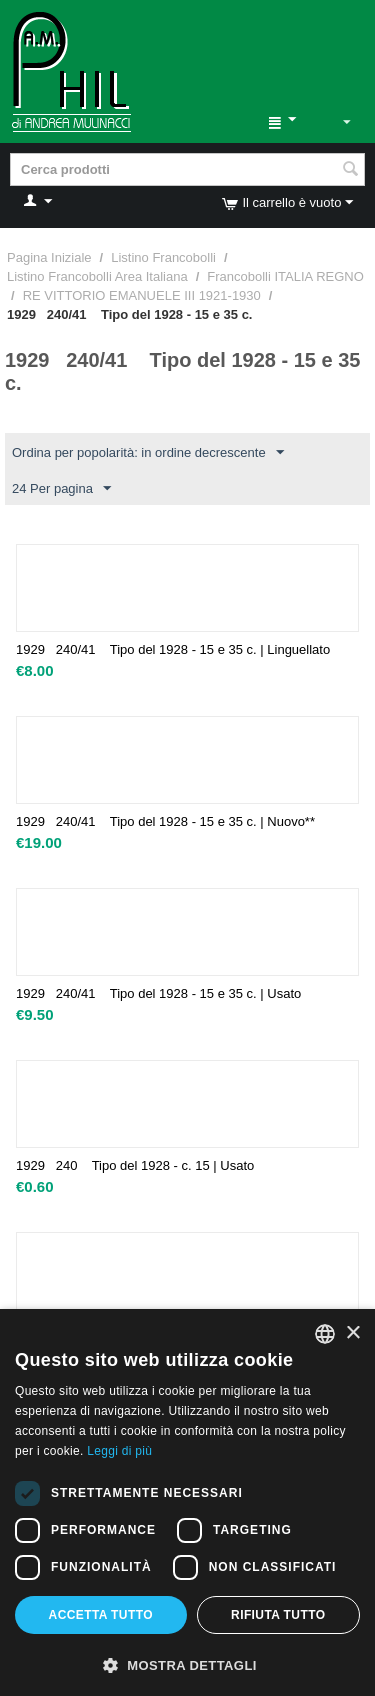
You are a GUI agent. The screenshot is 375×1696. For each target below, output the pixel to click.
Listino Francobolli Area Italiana (97, 276)
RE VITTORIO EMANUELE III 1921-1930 (142, 295)
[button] (187, 1664)
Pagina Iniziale (49, 257)
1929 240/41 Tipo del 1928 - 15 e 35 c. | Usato (158, 993)
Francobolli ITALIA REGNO (285, 276)
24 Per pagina (61, 489)
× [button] (352, 1333)
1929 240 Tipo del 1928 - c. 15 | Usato (135, 1165)
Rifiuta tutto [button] (278, 1615)
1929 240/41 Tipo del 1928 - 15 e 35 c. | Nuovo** (165, 821)
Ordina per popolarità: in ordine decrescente (148, 453)
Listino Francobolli (163, 257)
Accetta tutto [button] (101, 1615)
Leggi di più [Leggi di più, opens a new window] (119, 1451)
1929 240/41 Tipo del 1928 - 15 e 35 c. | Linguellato (173, 649)
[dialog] (187, 1502)
